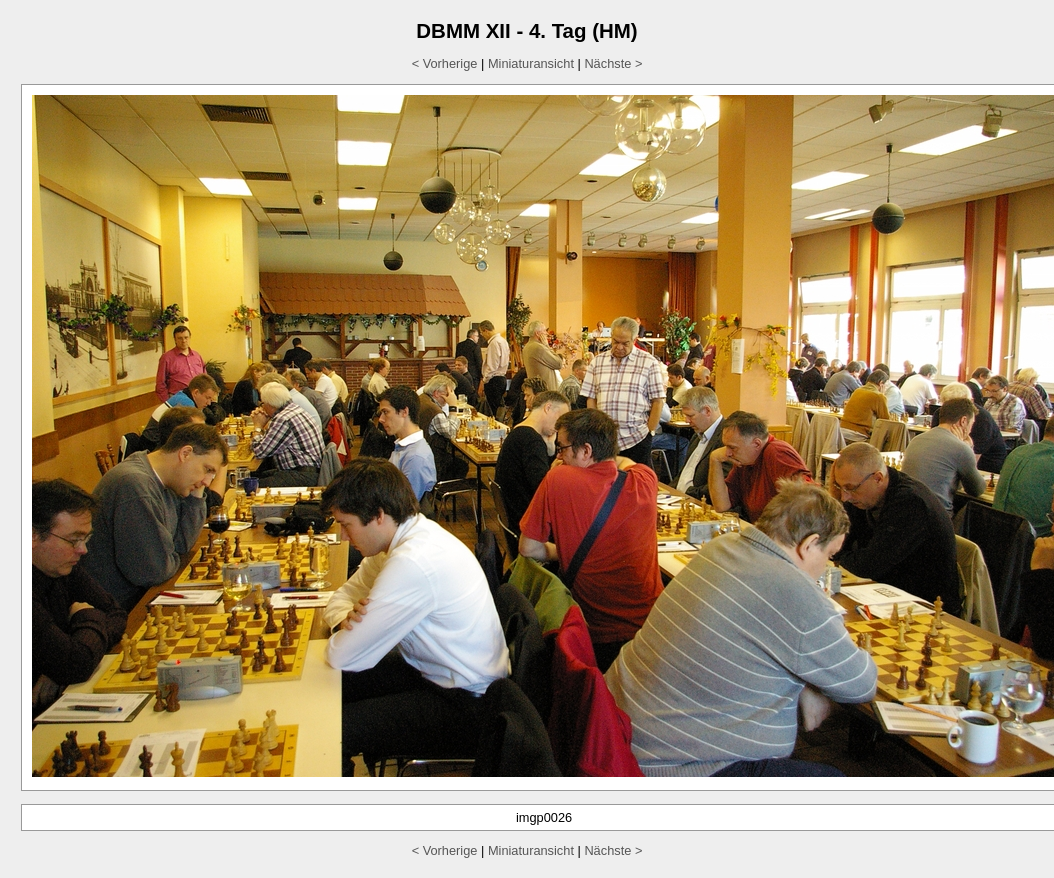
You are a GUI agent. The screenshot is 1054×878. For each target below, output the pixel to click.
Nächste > (613, 63)
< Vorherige (445, 63)
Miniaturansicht (531, 63)
